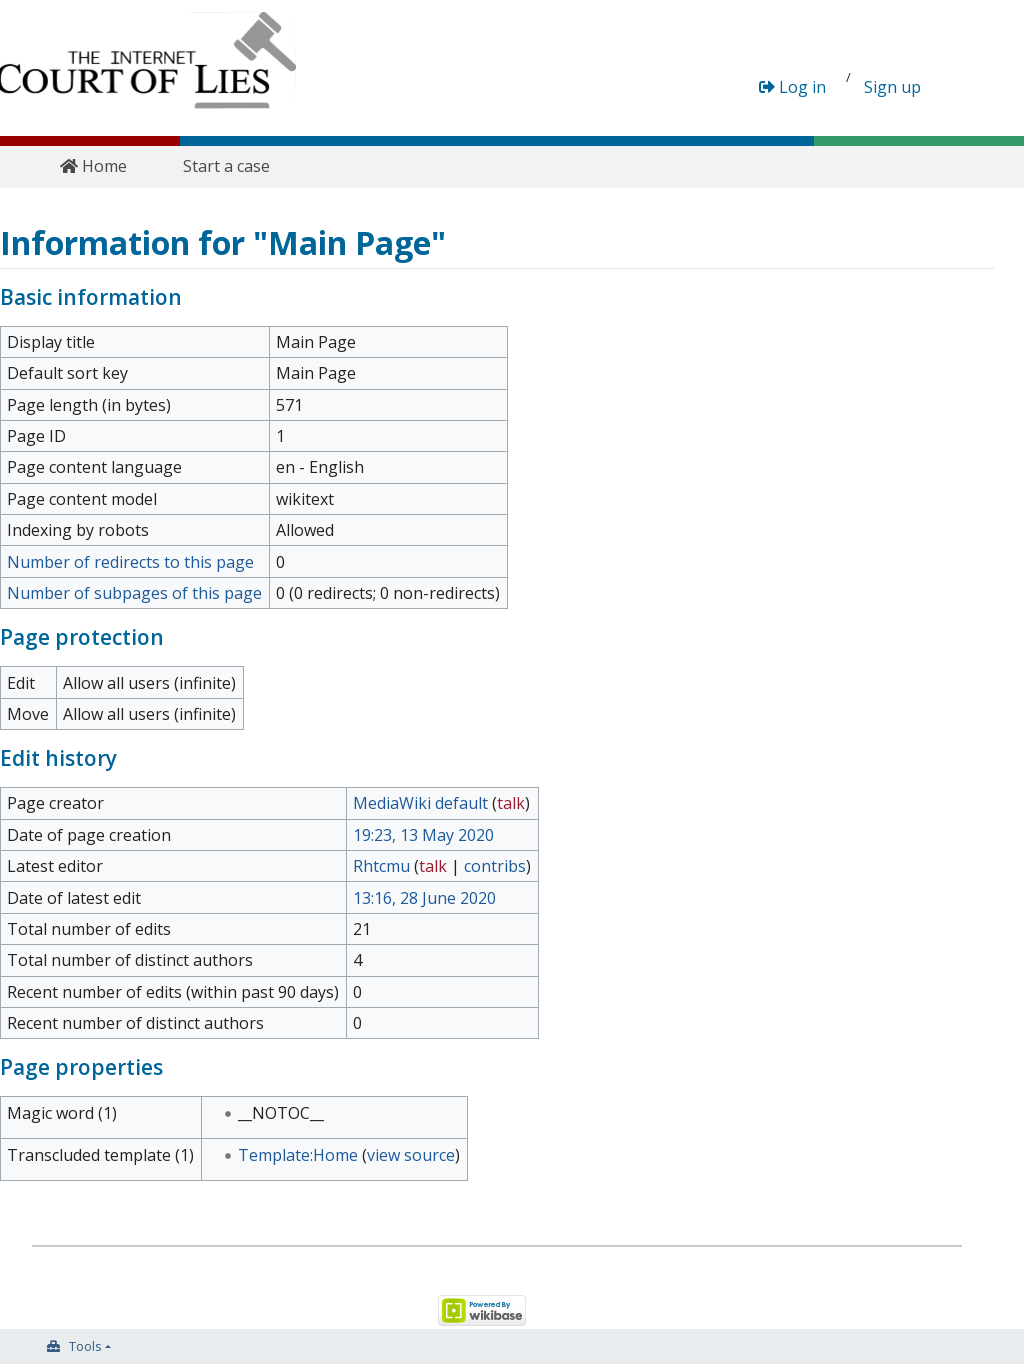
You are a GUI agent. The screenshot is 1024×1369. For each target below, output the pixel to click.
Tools (85, 1346)
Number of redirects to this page (130, 562)
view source (411, 1155)
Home (93, 166)
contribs (495, 866)
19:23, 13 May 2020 (423, 835)
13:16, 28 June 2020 (424, 898)
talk (511, 803)
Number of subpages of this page (134, 593)
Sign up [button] (892, 87)
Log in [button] (792, 87)
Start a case (226, 166)
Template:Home (298, 1155)
